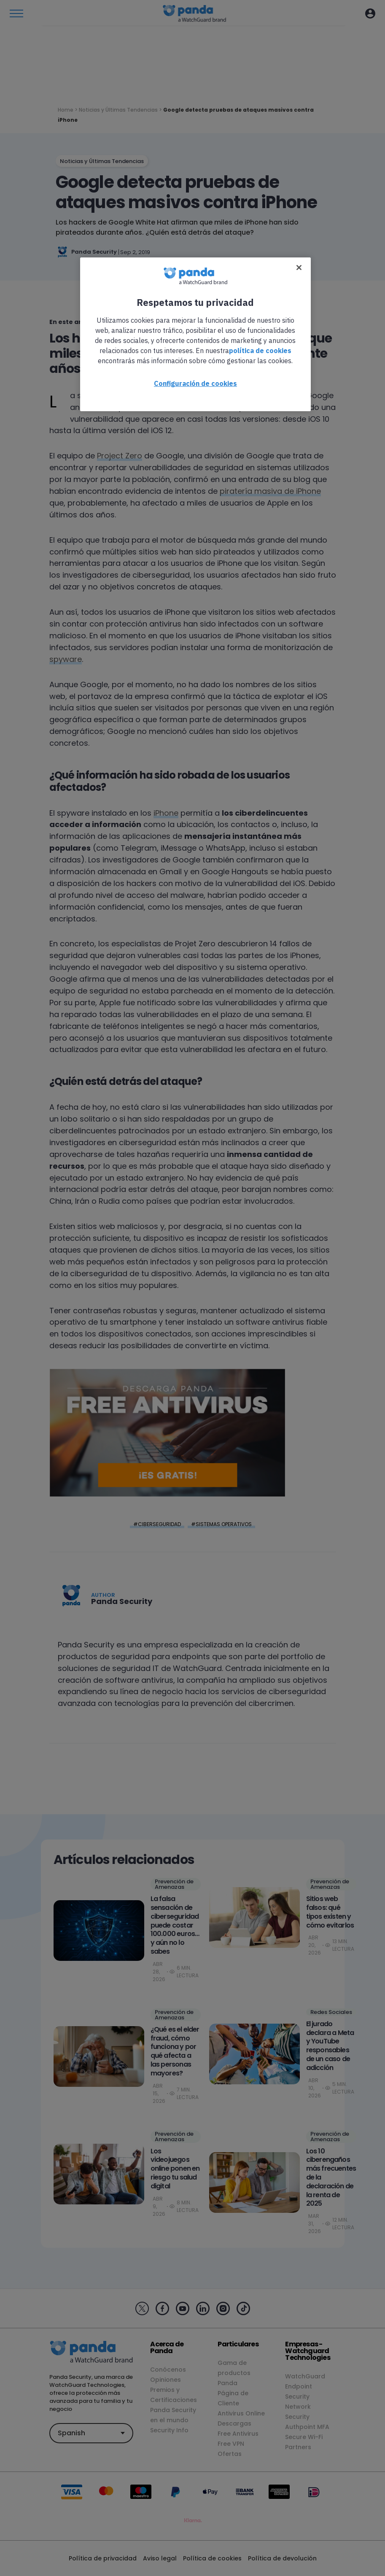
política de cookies (260, 350)
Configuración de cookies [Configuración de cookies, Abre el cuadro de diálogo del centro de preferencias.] (195, 383)
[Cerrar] (299, 267)
